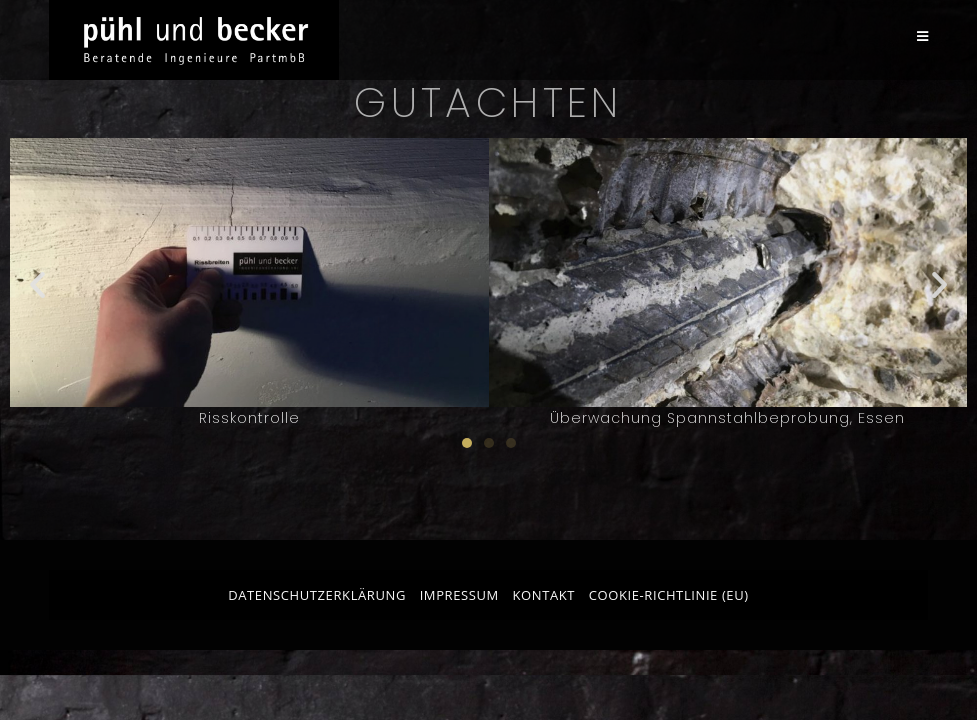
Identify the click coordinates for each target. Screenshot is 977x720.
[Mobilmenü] (923, 36)
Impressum (459, 595)
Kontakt (543, 595)
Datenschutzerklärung (317, 595)
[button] (37, 283)
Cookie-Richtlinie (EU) (669, 595)
